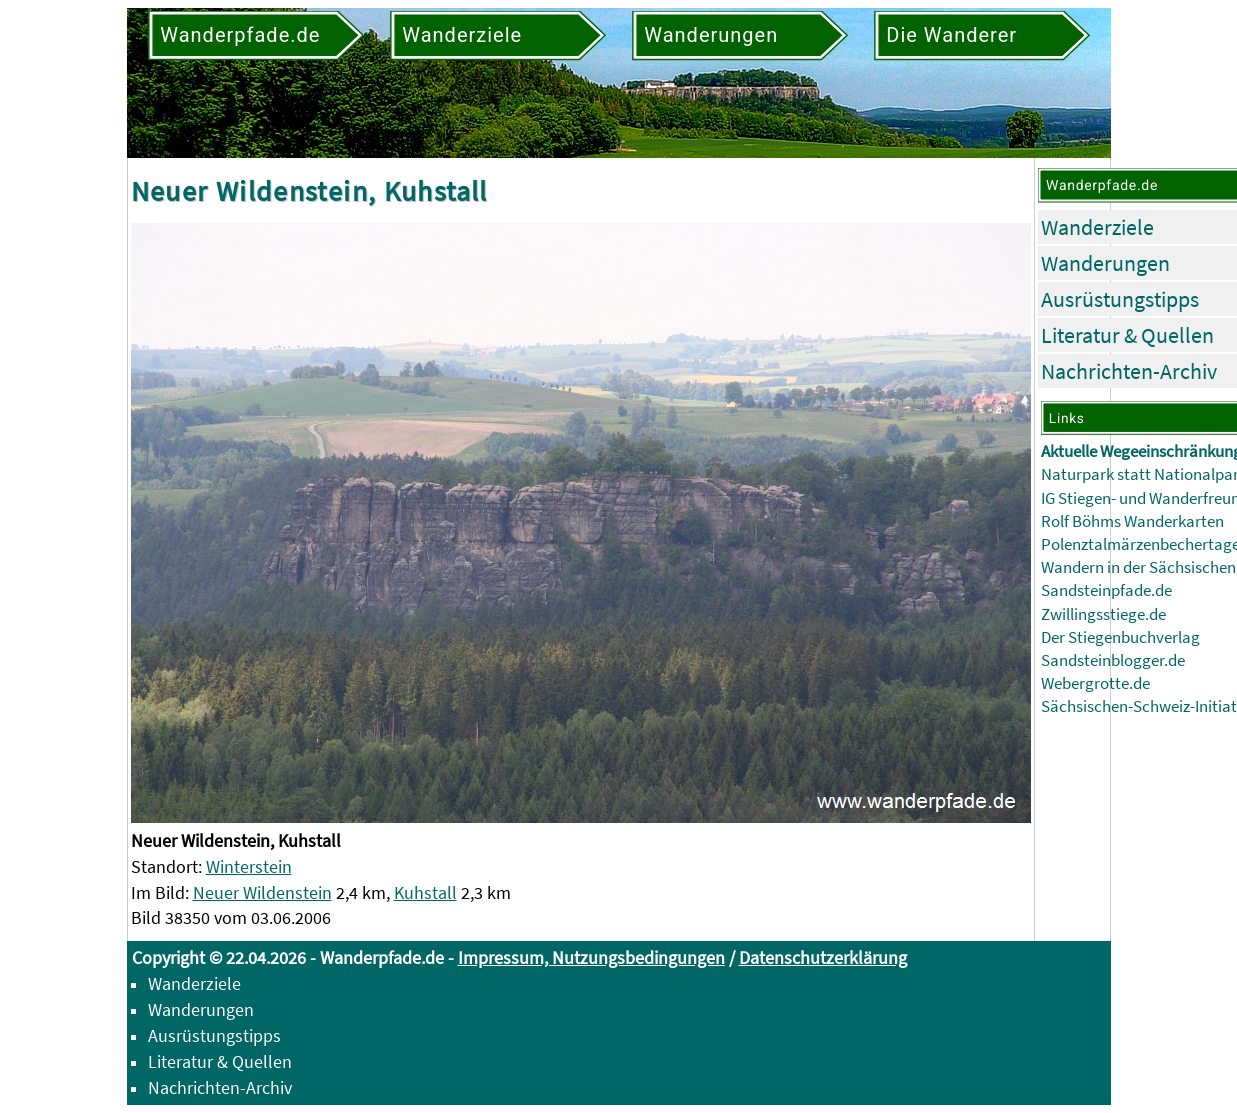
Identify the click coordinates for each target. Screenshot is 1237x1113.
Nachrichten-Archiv (1129, 371)
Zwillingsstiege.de (1103, 614)
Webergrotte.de (1095, 683)
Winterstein (249, 866)
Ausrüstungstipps (1120, 299)
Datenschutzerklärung (823, 957)
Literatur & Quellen (1127, 335)
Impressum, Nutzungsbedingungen (591, 957)
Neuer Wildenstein (262, 892)
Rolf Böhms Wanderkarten (1132, 521)
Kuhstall (425, 892)
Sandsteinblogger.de (1113, 660)
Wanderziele (1097, 227)
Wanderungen (1105, 263)
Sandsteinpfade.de (1106, 590)
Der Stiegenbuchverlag (1120, 637)
